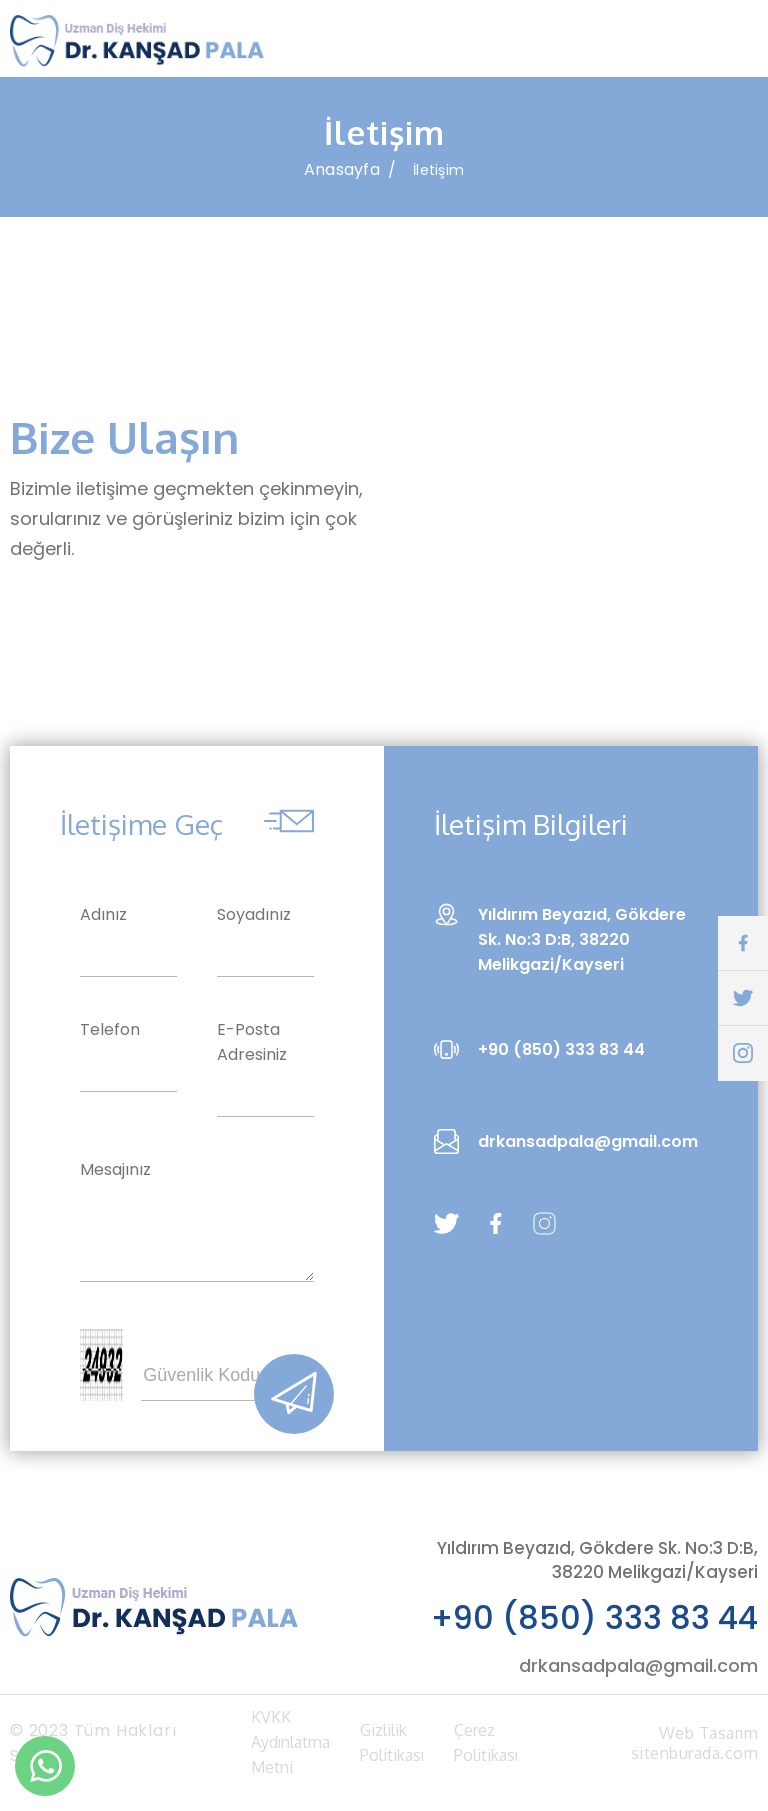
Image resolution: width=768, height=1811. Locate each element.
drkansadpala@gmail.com (638, 1672)
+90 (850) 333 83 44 (594, 1624)
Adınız (103, 921)
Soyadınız (254, 921)
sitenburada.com (695, 1760)
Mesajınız (115, 1176)
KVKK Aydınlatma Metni (290, 1749)
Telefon (110, 1036)
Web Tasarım (709, 1740)
